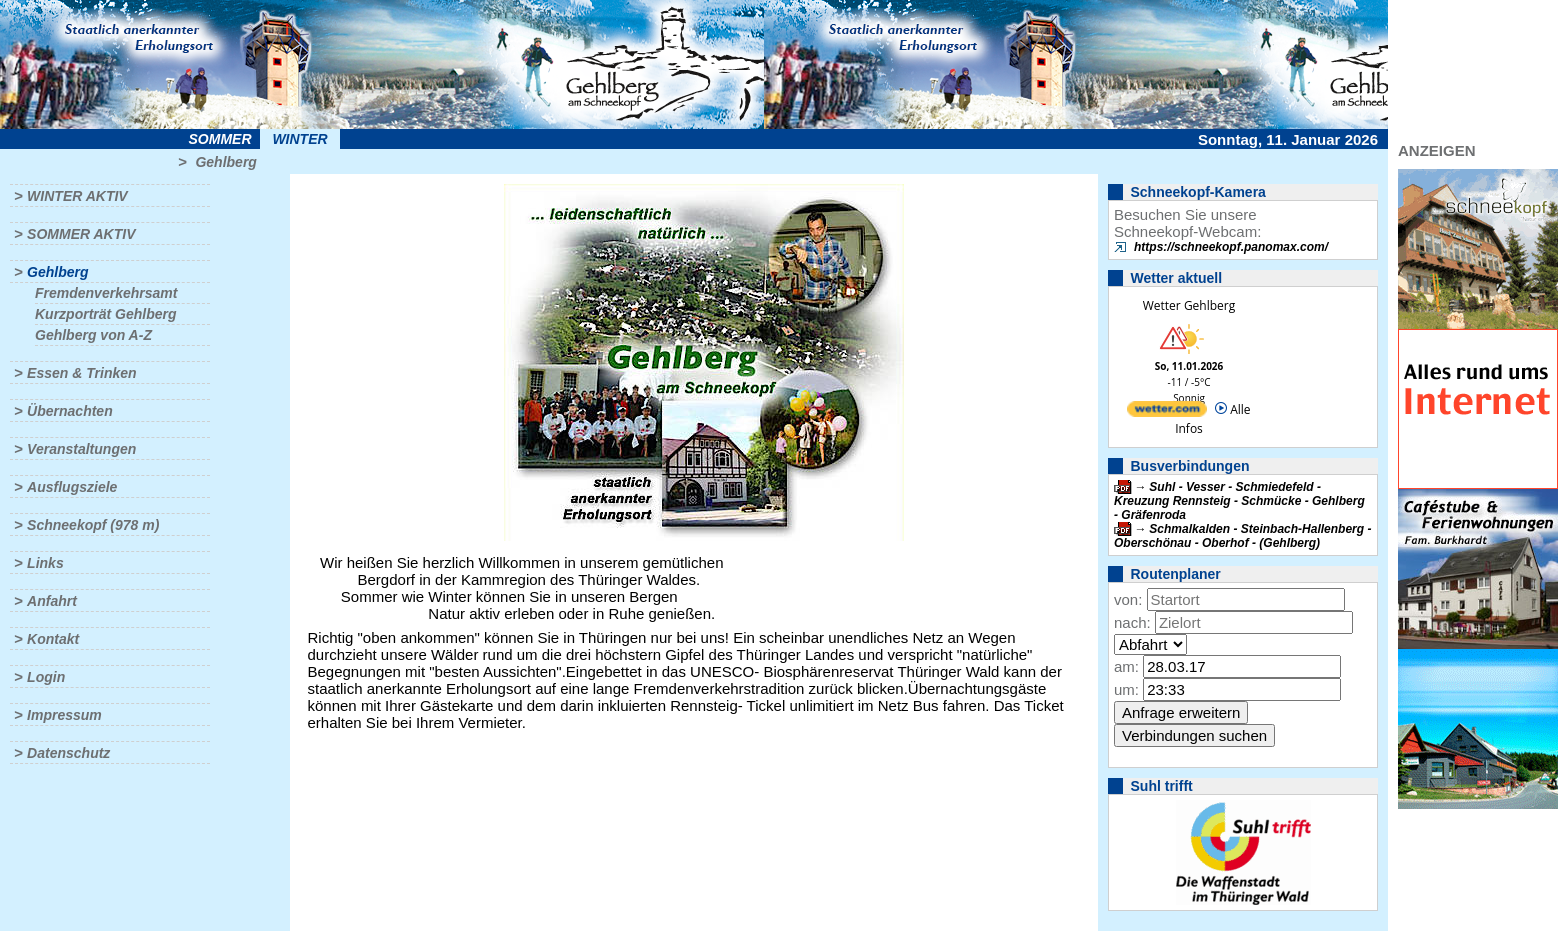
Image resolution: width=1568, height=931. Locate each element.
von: (1128, 599)
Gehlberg (225, 162)
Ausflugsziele (72, 487)
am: (1126, 666)
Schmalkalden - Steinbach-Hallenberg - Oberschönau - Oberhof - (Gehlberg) (1242, 536)
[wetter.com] (1167, 412)
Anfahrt (52, 601)
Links (45, 563)
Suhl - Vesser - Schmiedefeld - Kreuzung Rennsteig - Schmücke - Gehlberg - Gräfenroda (1239, 501)
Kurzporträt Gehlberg (106, 314)
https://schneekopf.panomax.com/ (1231, 247)
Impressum (64, 715)
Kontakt (53, 639)
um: (1126, 689)
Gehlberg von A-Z (93, 335)
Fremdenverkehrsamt (106, 293)
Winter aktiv (77, 196)
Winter (299, 139)
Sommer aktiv (81, 234)
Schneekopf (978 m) (93, 525)
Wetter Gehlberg (1189, 305)
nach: (1132, 622)
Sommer (220, 139)
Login (46, 677)
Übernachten (70, 411)
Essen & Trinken (81, 373)
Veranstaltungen (81, 449)
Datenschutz (68, 753)
